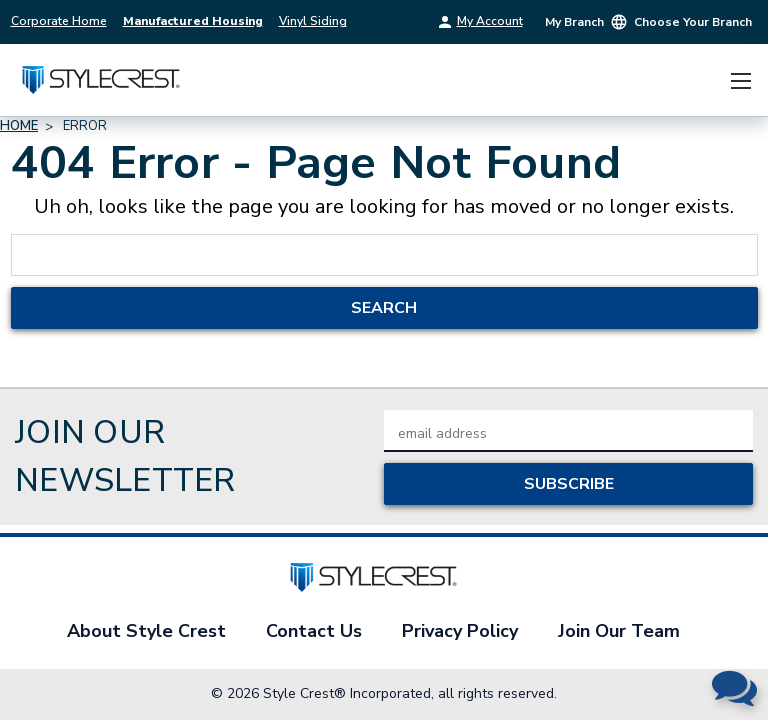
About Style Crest (146, 631)
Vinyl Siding (313, 21)
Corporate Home (59, 21)
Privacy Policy (460, 631)
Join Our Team (619, 631)
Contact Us (314, 631)
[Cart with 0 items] (703, 80)
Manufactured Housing (193, 21)
